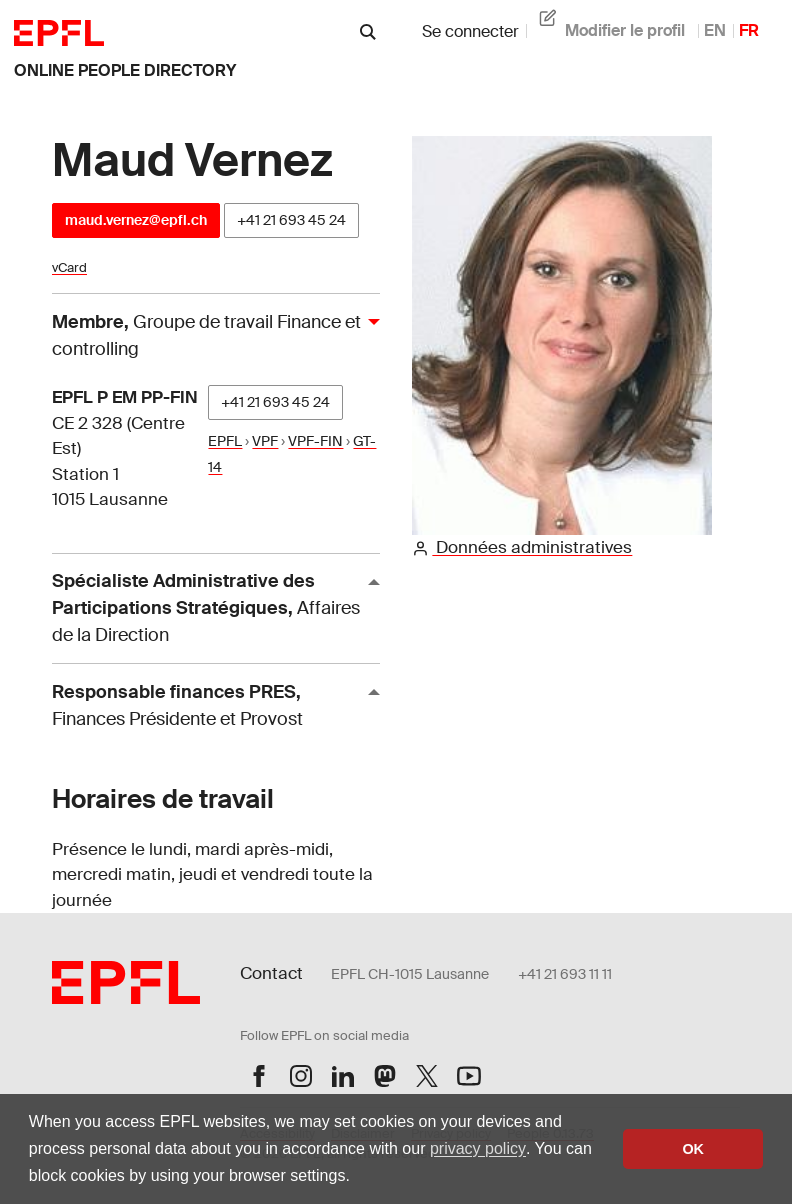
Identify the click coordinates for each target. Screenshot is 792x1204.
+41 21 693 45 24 (291, 220)
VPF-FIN (315, 441)
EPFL (225, 441)
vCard (69, 267)
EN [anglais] (715, 30)
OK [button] (693, 1149)
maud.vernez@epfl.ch (136, 220)
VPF (265, 441)
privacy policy (478, 1148)
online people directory (125, 70)
